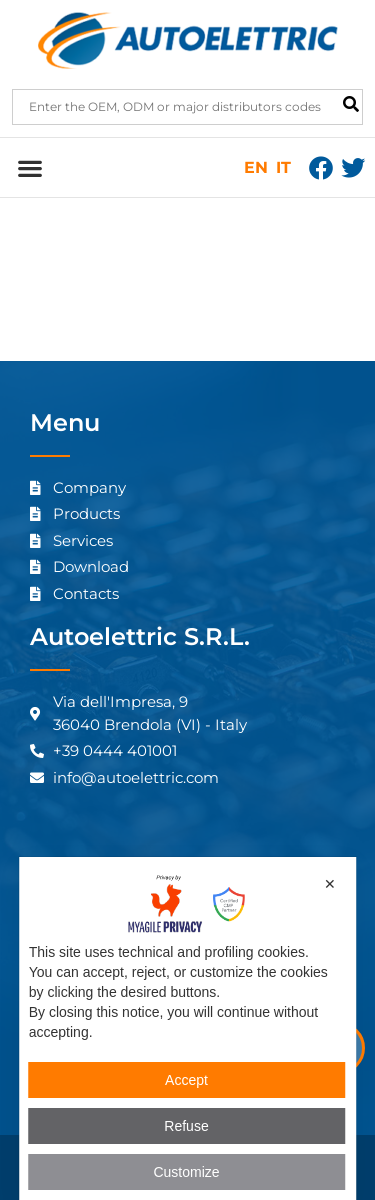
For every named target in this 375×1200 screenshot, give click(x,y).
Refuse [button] (186, 1126)
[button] (29, 167)
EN (256, 167)
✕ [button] (330, 884)
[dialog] (188, 1028)
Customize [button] (186, 1172)
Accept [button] (186, 1080)
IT (283, 167)
